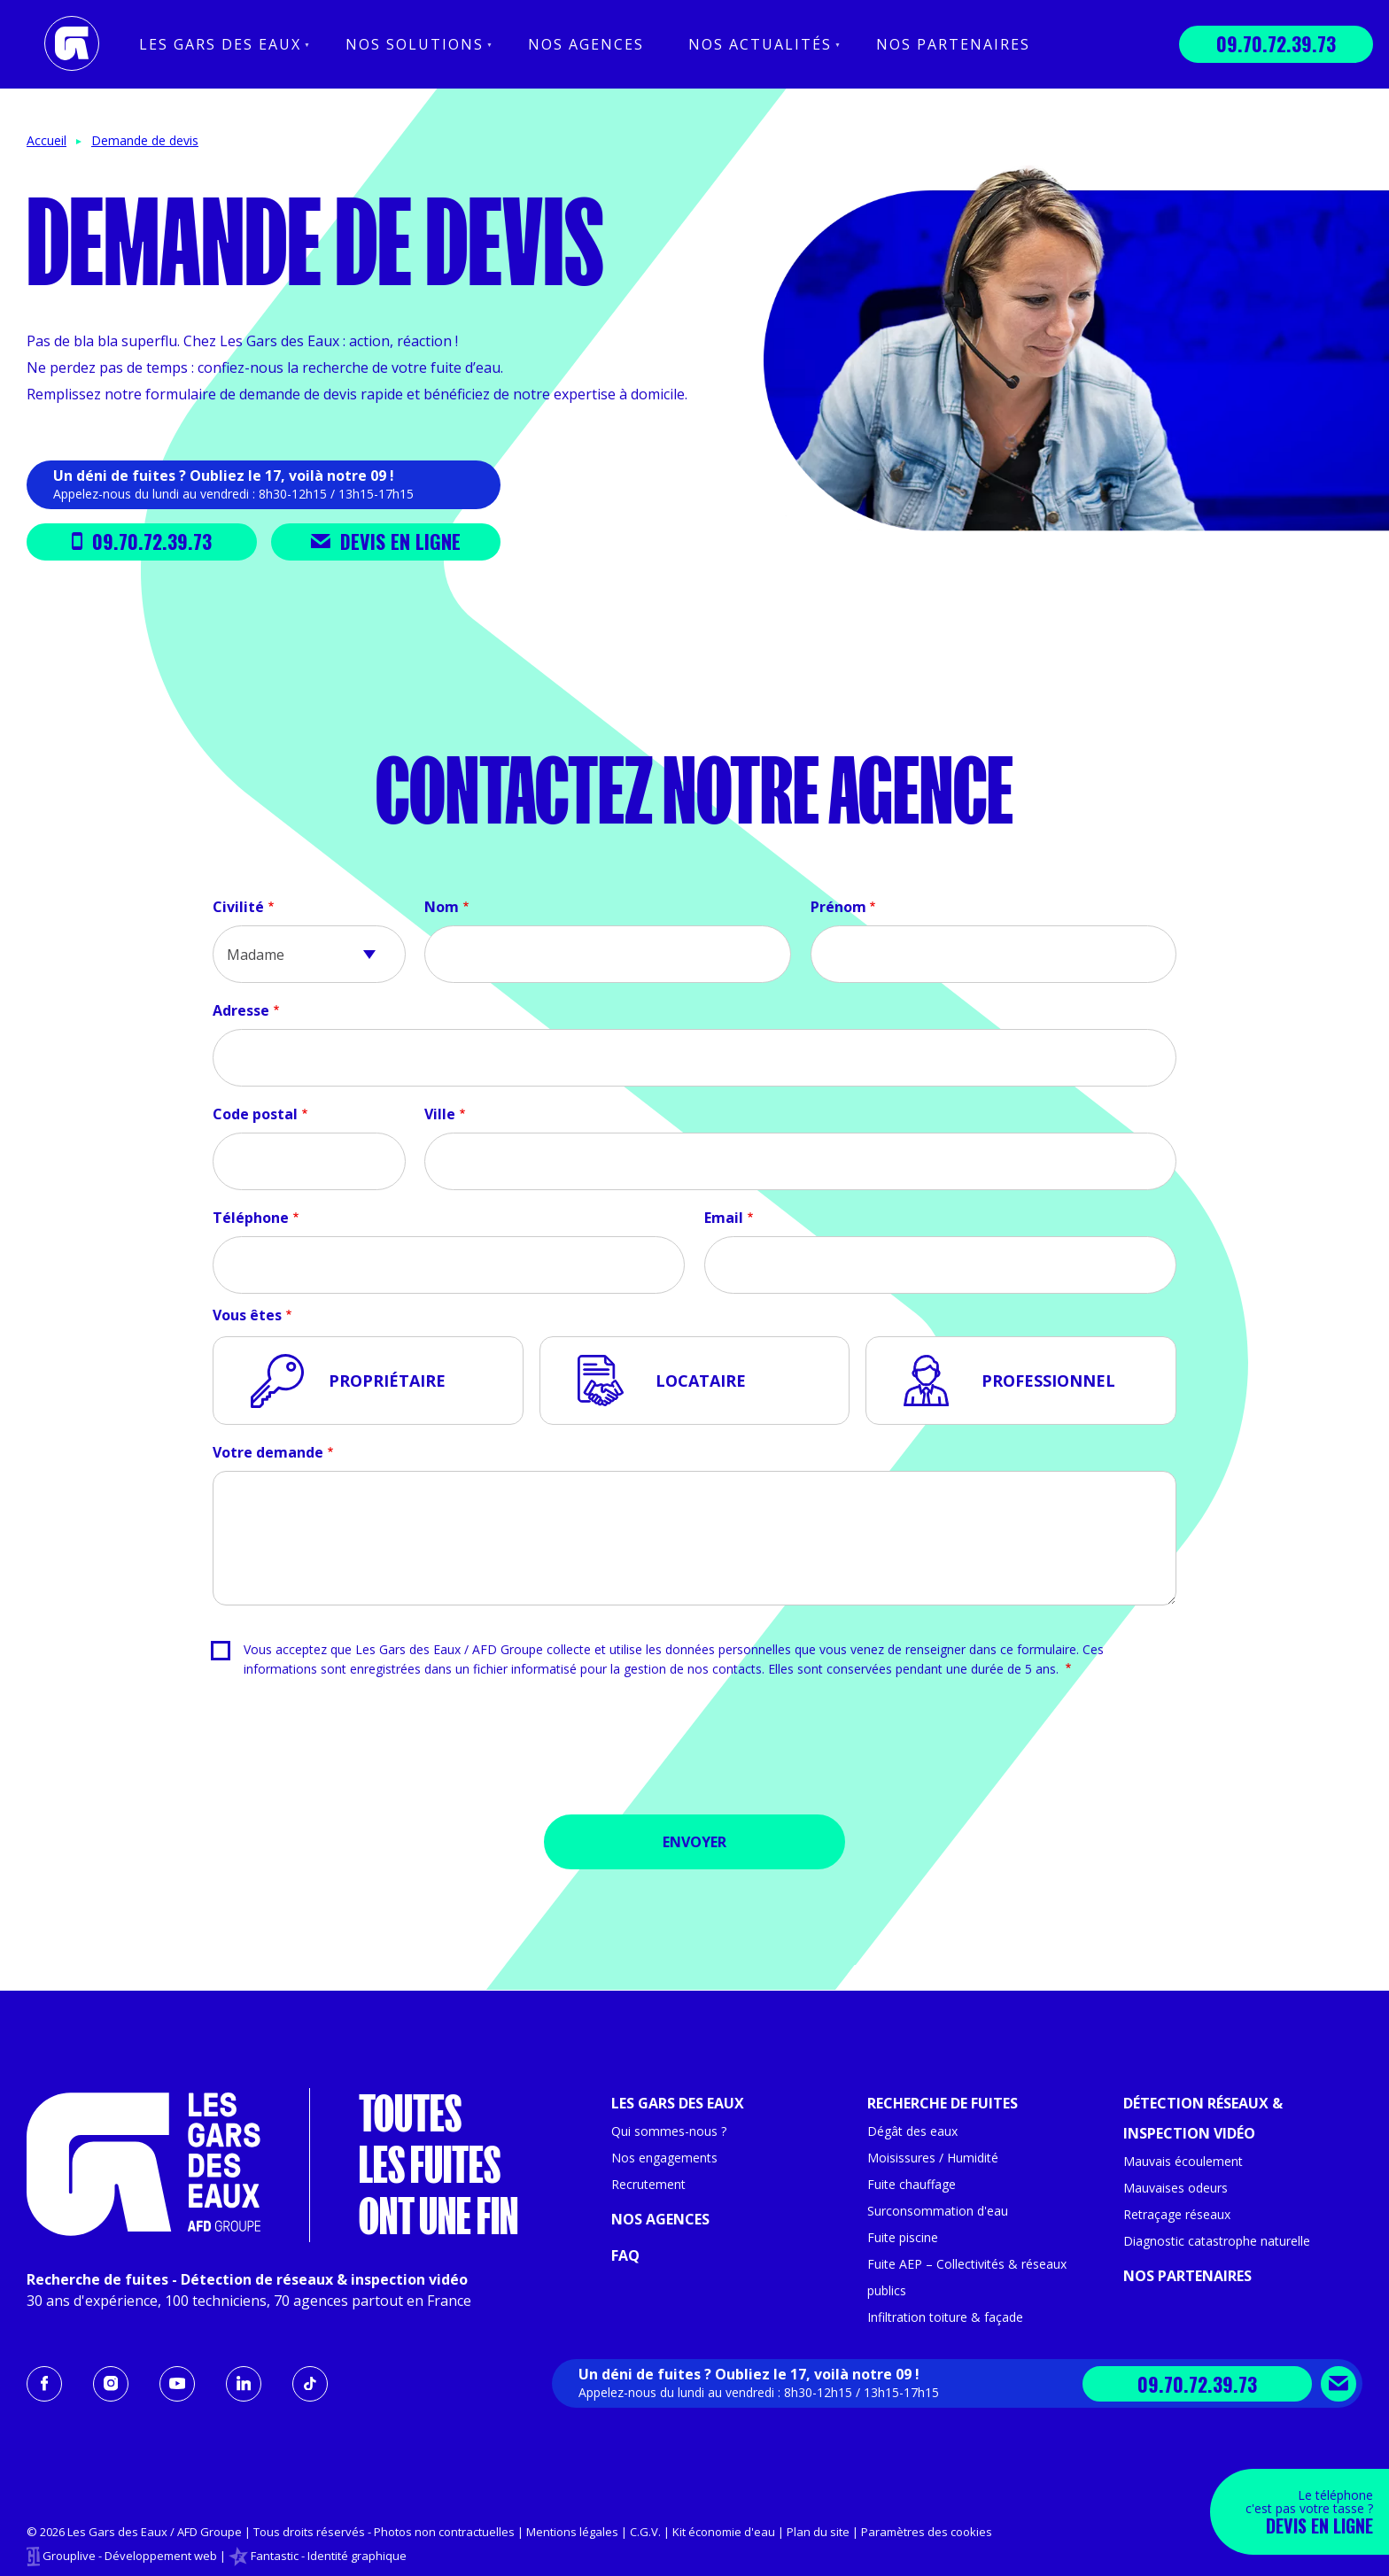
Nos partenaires (953, 44)
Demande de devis (144, 140)
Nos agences (586, 44)
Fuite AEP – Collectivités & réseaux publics (967, 2277)
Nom (441, 907)
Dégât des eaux (912, 2131)
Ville (439, 1114)
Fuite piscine (902, 2237)
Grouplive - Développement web (130, 2556)
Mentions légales (572, 2532)
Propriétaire (387, 1380)
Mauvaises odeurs (1175, 2187)
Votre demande (268, 1452)
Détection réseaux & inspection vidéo (1203, 2118)
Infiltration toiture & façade (945, 2317)
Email (723, 1217)
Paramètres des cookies (926, 2532)
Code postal (255, 1114)
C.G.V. (645, 2532)
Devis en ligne (386, 541)
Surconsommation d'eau (937, 2210)
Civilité (238, 907)
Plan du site (818, 2532)
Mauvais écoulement (1183, 2161)
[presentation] (694, 1752)
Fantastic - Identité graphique (329, 2556)
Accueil (46, 140)
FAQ (625, 2255)
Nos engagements (664, 2157)
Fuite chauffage (911, 2184)
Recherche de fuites (942, 2103)
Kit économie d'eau (723, 2532)
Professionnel (1048, 1380)
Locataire (701, 1380)
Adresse (241, 1010)
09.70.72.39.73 (1276, 43)
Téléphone (251, 1217)
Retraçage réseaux (1176, 2214)
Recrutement (648, 2184)
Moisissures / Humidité (932, 2157)
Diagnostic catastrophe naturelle (1216, 2240)
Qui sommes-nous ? (668, 2131)
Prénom (838, 907)
